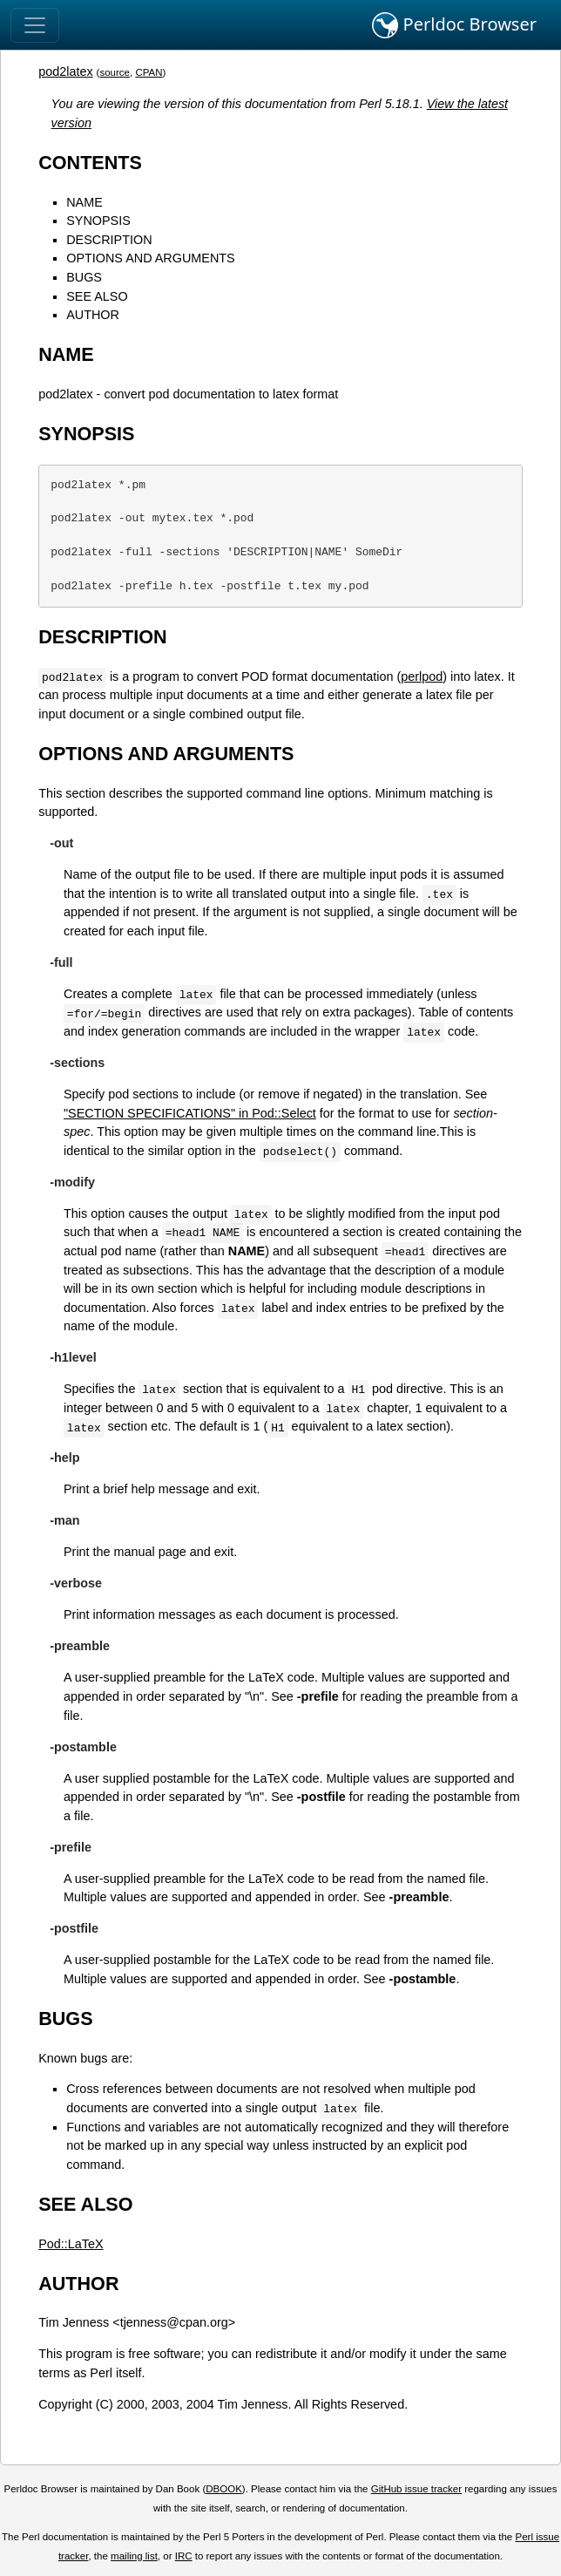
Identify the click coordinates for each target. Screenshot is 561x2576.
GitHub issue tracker (416, 2489)
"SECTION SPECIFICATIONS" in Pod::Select (190, 1113)
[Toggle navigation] (34, 25)
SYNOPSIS (98, 221)
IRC (184, 2556)
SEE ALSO (96, 296)
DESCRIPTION (109, 240)
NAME (84, 202)
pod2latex (65, 71)
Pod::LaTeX (70, 2244)
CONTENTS (90, 162)
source (114, 72)
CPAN (148, 72)
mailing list (134, 2556)
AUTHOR (92, 315)
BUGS (84, 277)
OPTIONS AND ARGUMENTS (150, 258)
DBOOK (224, 2489)
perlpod (422, 676)
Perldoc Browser (454, 25)
